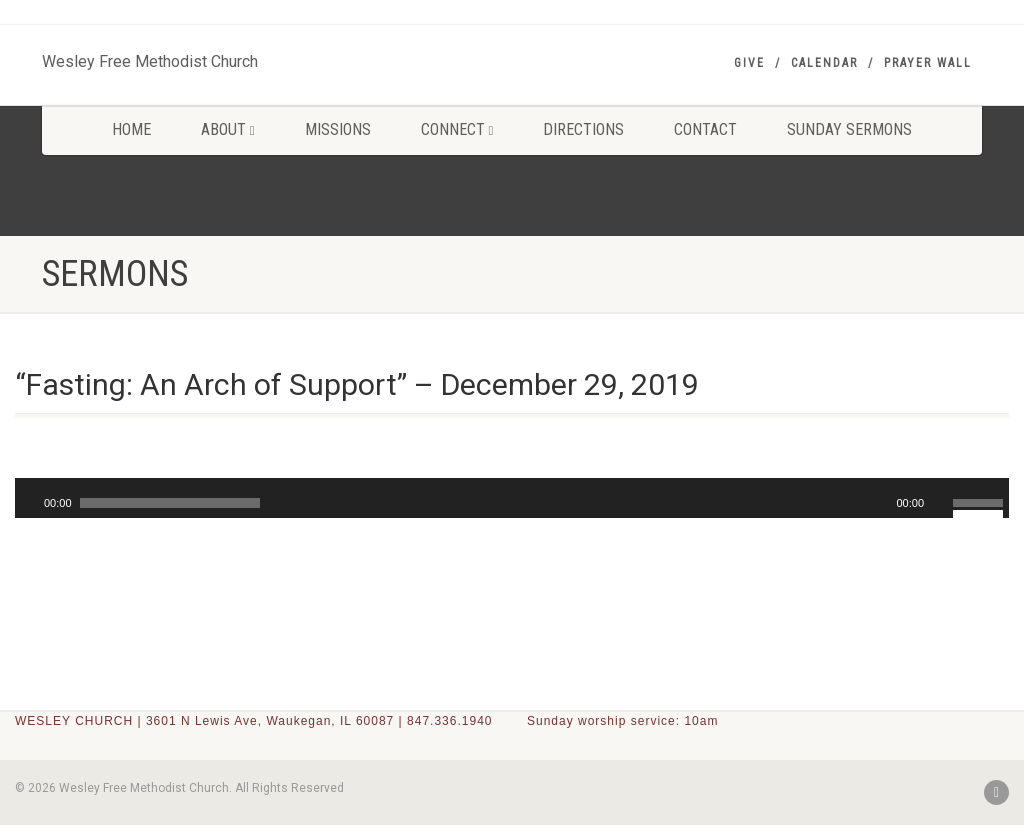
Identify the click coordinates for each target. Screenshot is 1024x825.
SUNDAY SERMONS (849, 129)
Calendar (824, 63)
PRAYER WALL (928, 63)
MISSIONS (338, 129)
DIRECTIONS (583, 129)
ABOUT (228, 129)
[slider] (170, 503)
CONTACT (705, 129)
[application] (512, 498)
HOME (131, 129)
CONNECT (457, 129)
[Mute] (940, 503)
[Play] (28, 503)
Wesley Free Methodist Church (150, 57)
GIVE (749, 63)
